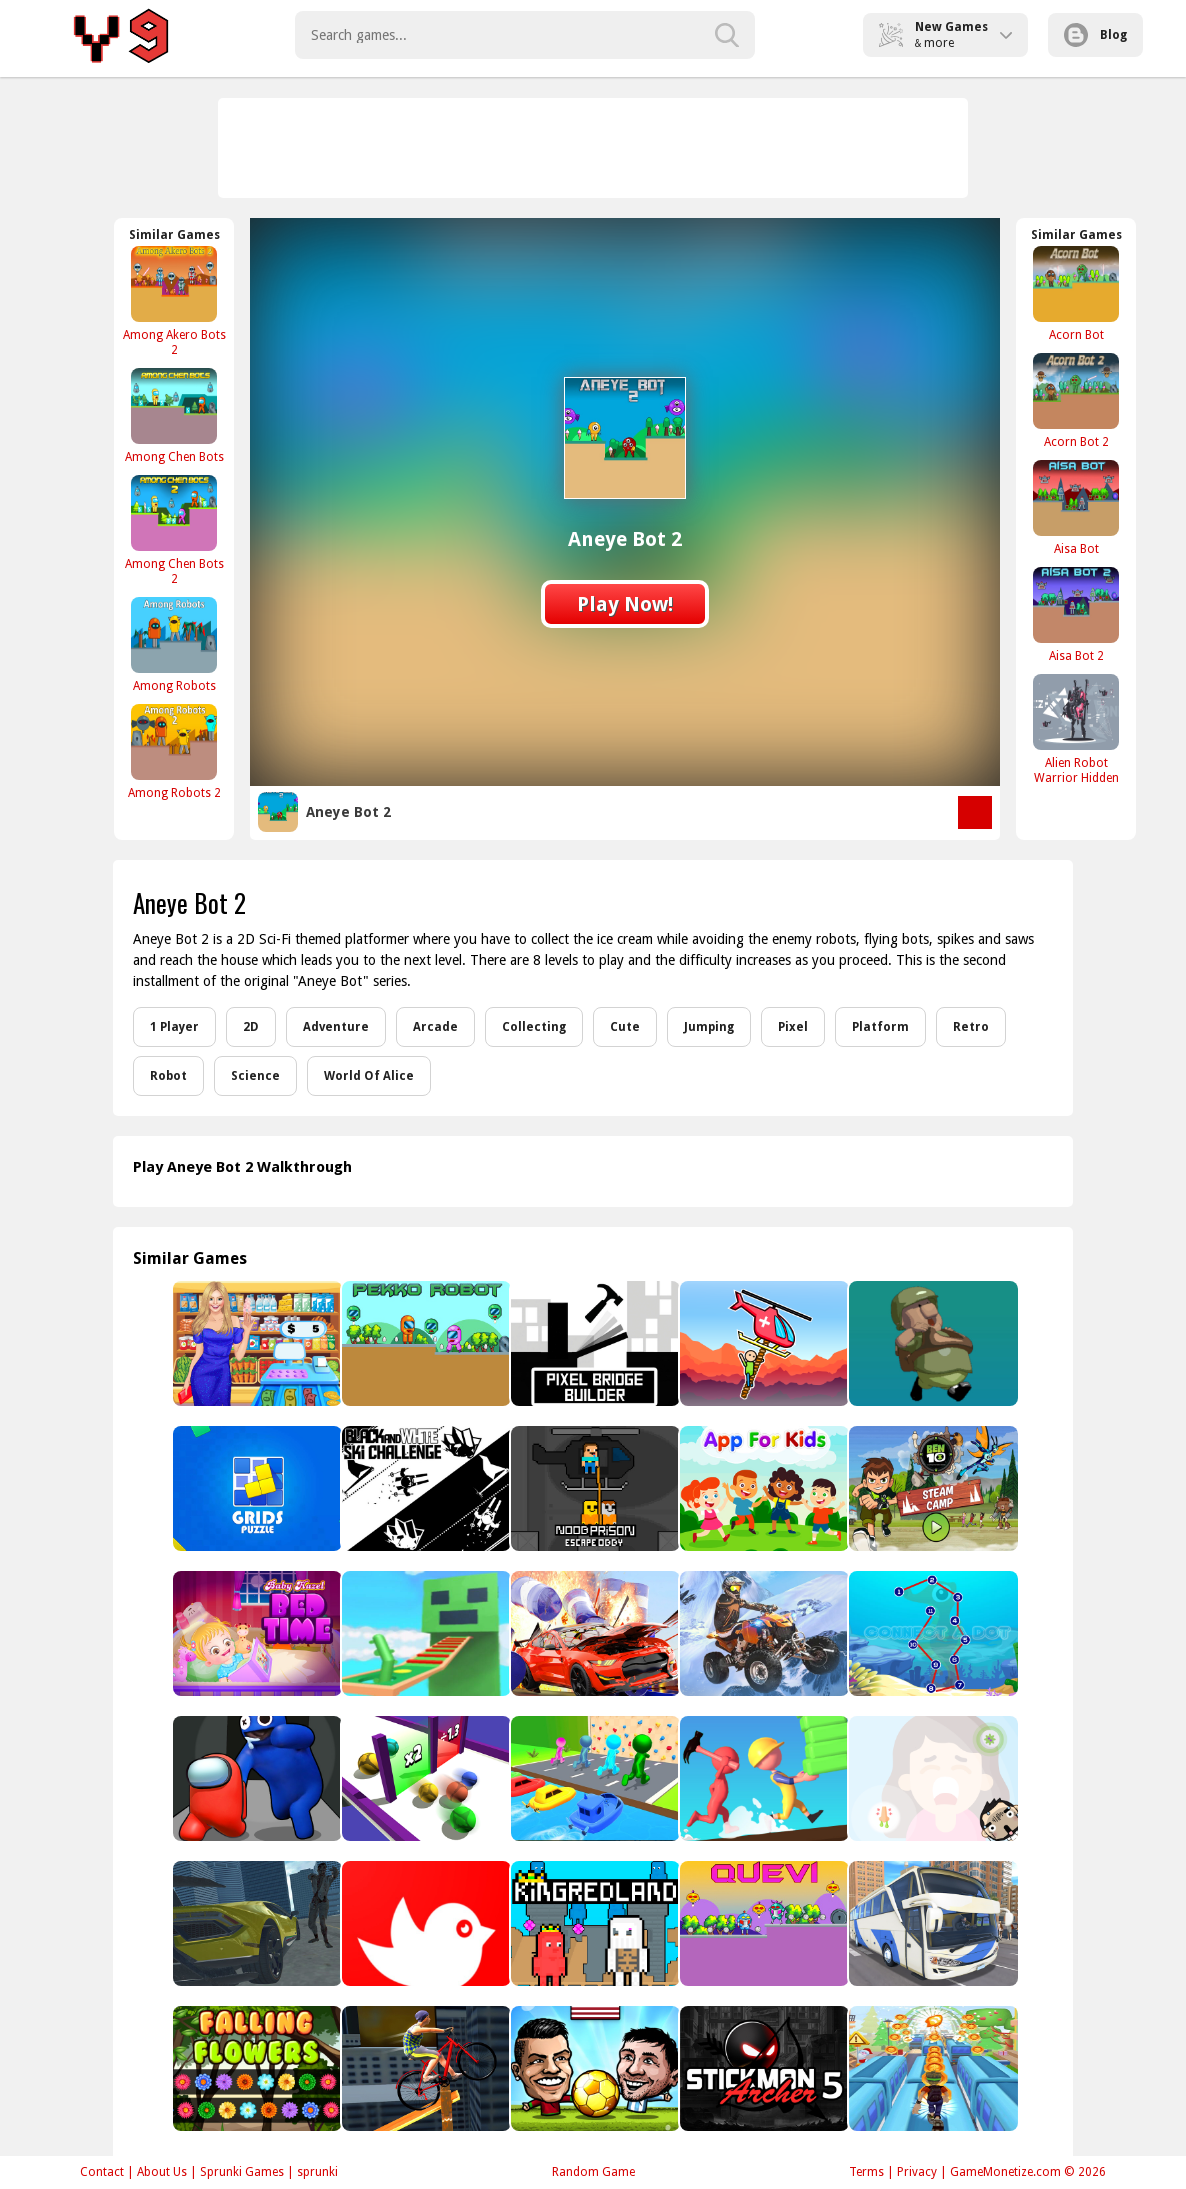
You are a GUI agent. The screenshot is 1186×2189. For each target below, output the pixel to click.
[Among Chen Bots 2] (174, 530)
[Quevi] (762, 1923)
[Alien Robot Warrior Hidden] (1076, 729)
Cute (625, 1027)
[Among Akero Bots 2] (174, 301)
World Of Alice (369, 1076)
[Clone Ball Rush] (424, 1778)
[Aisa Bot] (1076, 507)
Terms (866, 2172)
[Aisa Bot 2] (1076, 614)
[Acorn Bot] (1076, 293)
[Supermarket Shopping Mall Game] (255, 1343)
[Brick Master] (762, 1778)
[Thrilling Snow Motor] (762, 1633)
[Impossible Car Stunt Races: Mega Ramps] (593, 1633)
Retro (971, 1027)
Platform (880, 1027)
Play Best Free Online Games (124, 35)
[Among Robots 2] (174, 751)
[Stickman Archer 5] (762, 2068)
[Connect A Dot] (931, 1633)
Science (255, 1076)
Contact (102, 2172)
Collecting (534, 1027)
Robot (168, 1076)
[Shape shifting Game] (593, 1778)
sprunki (317, 2172)
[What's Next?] (931, 1343)
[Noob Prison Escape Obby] (593, 1488)
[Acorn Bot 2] (1076, 400)
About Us (162, 2172)
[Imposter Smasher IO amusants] (255, 1778)
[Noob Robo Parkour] (424, 1633)
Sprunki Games (242, 2172)
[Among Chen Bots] (174, 415)
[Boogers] (931, 1778)
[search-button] (727, 35)
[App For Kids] (762, 1488)
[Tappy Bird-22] (424, 1923)
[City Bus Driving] (931, 1923)
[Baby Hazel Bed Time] (255, 1633)
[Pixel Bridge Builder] (593, 1343)
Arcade (435, 1027)
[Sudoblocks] (255, 1488)
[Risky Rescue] (762, 1343)
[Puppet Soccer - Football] (593, 2068)
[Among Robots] (174, 644)
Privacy (917, 2172)
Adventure (336, 1027)
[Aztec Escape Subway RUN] (931, 2068)
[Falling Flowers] (255, 2068)
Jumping (709, 1027)
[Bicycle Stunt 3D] (424, 2068)
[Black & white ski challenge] (424, 1488)
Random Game (593, 2172)
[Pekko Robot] (424, 1343)
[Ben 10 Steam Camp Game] (931, 1488)
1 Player (174, 1027)
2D (251, 1027)
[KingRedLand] (593, 1923)
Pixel (793, 1027)
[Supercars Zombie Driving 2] (255, 1923)
